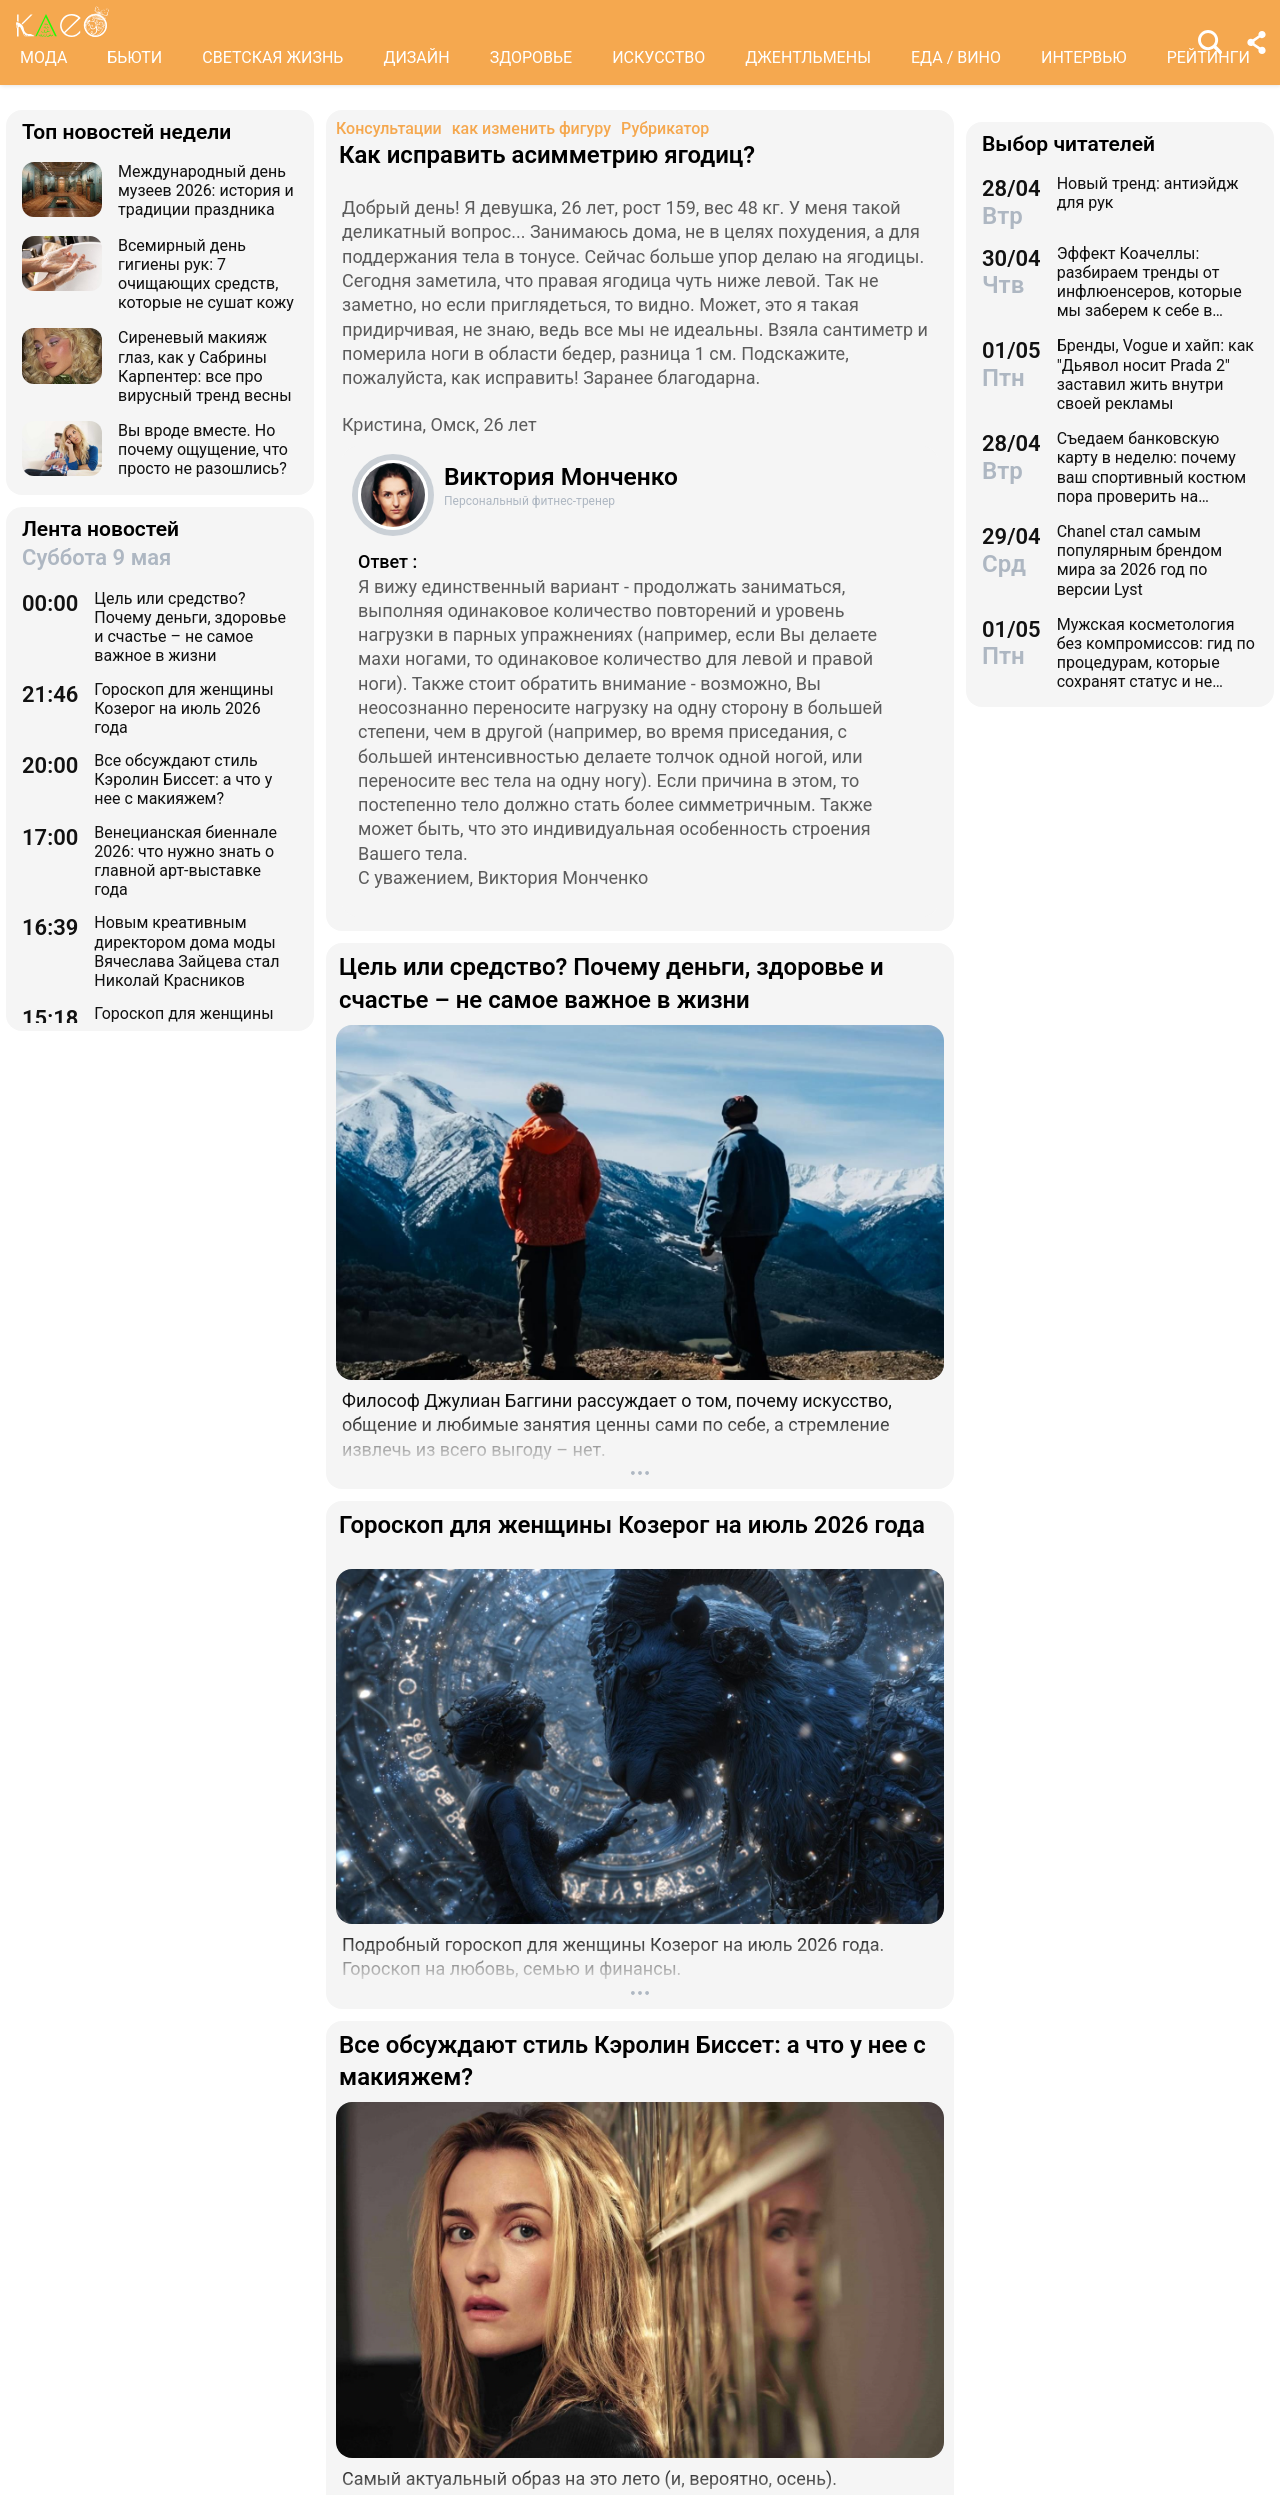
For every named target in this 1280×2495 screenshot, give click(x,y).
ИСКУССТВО (658, 57)
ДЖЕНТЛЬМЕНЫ (808, 57)
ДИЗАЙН (416, 57)
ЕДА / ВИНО (956, 57)
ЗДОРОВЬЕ (531, 57)
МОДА (43, 57)
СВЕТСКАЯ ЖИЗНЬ (272, 57)
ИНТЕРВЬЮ (1084, 57)
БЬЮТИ (134, 57)
